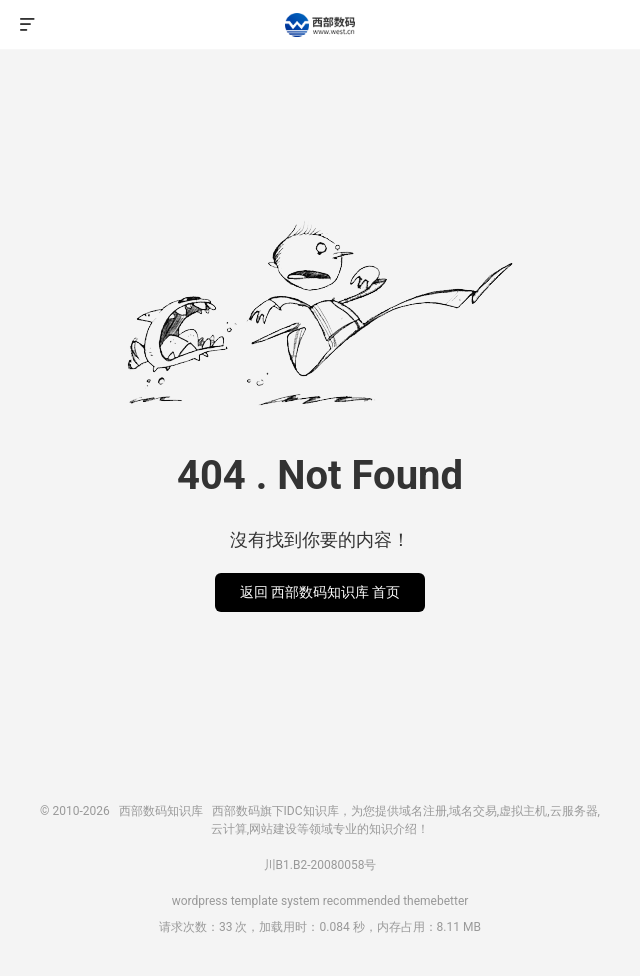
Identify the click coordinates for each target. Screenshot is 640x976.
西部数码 (236, 811)
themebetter (435, 901)
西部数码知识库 (320, 25)
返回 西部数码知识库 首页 (320, 592)
